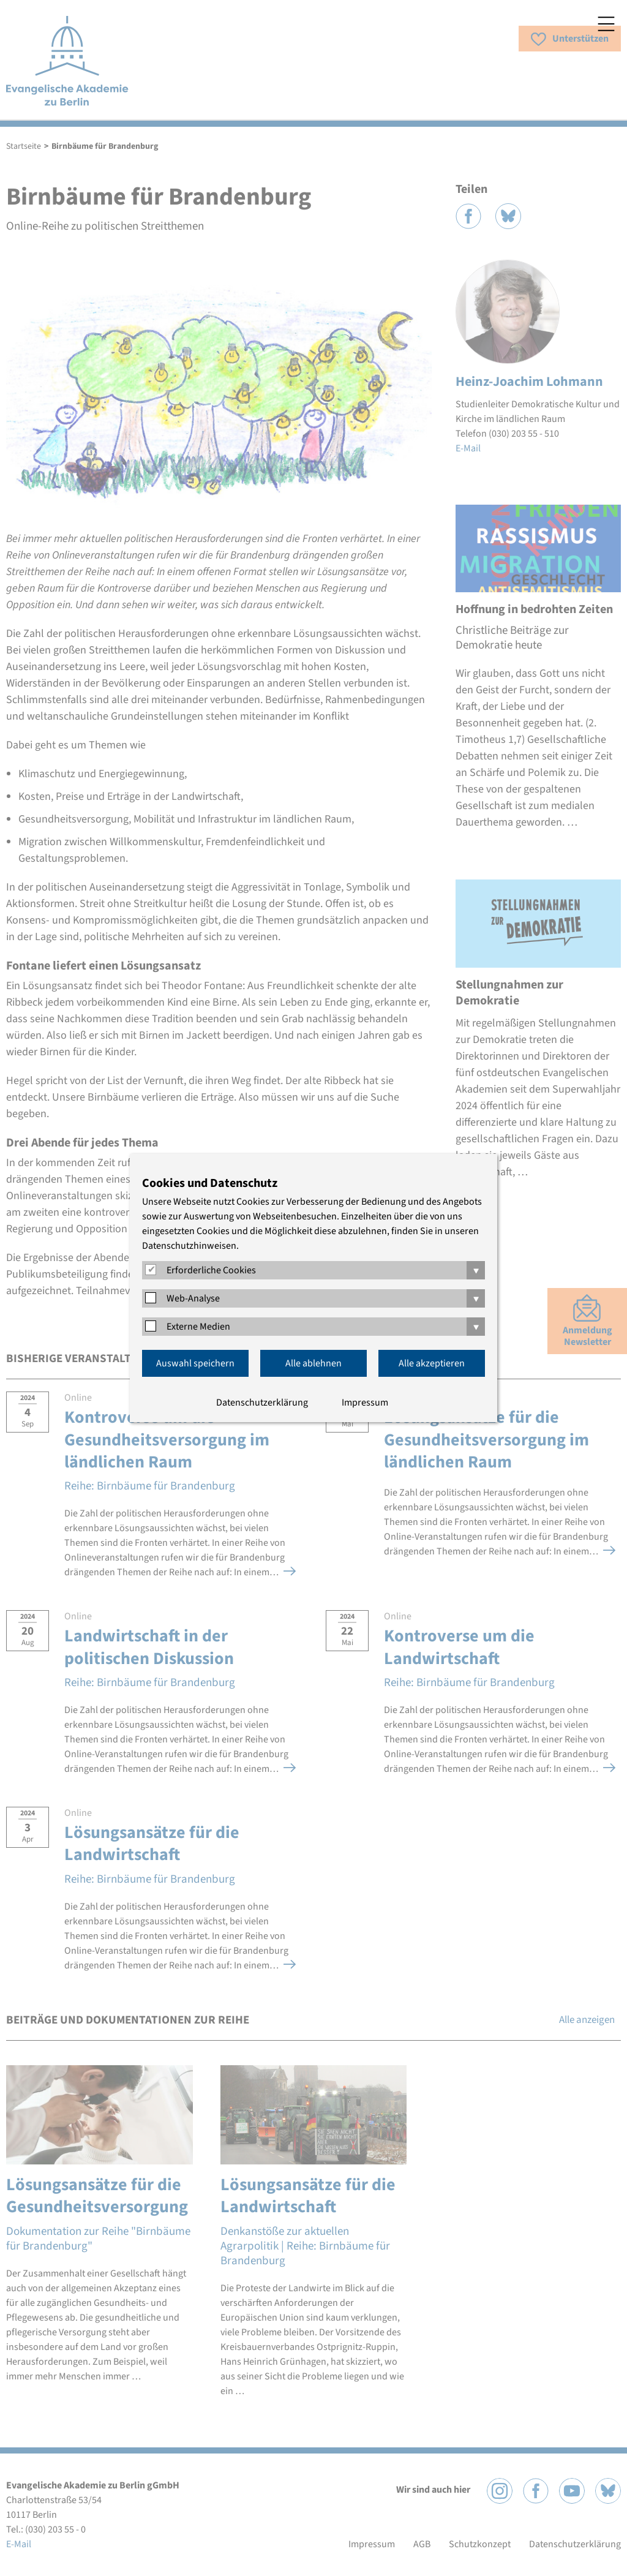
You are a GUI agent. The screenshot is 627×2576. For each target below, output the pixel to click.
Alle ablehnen (313, 1363)
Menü (606, 24)
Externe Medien (198, 1326)
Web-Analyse (193, 1298)
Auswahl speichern (195, 1363)
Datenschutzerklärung (262, 1402)
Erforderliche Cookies (211, 1270)
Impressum (365, 1402)
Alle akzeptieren (432, 1363)
